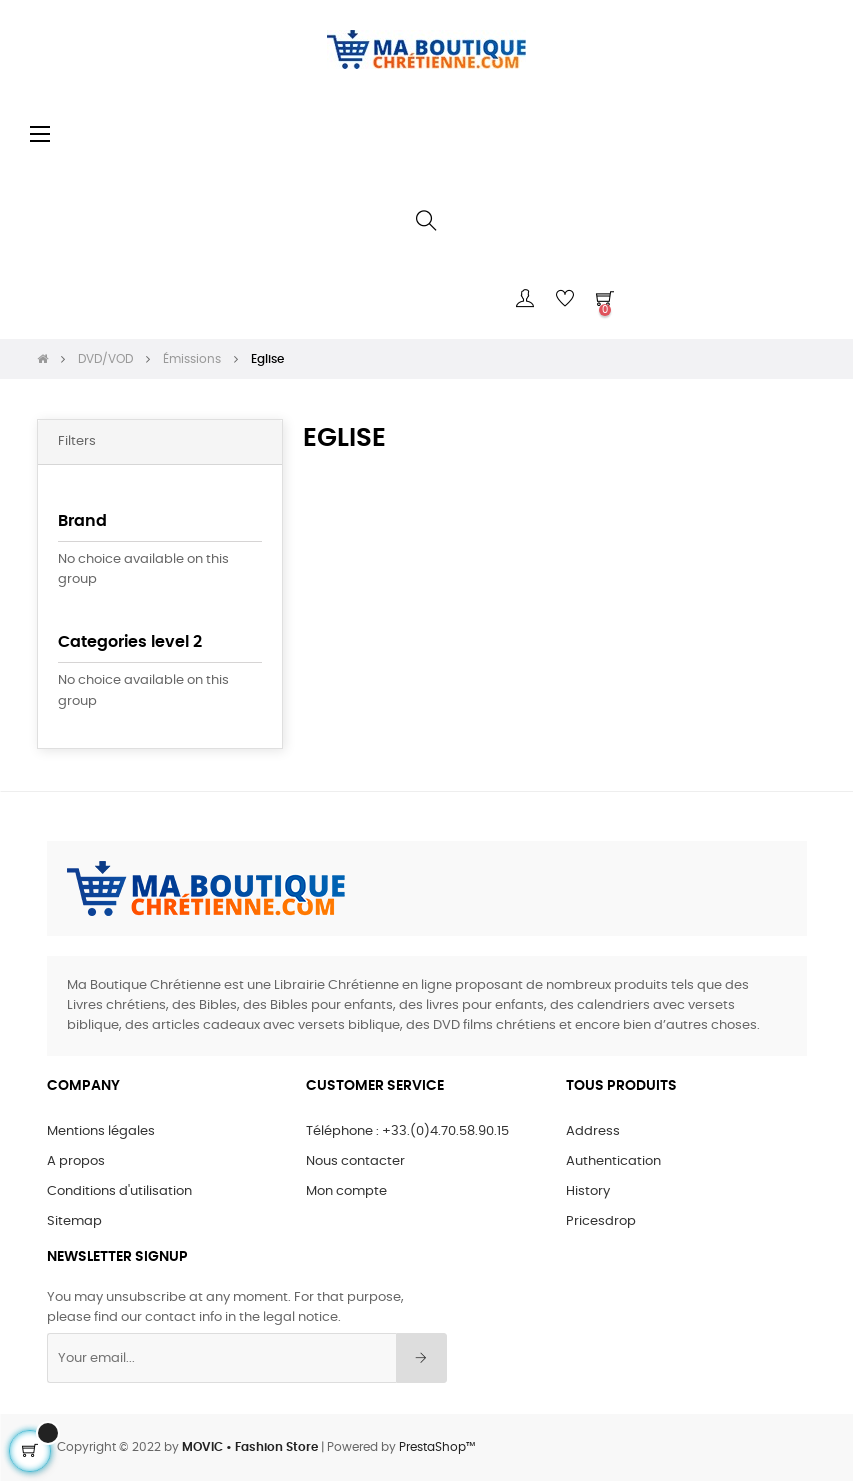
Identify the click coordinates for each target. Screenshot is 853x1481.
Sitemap (74, 1221)
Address (593, 1131)
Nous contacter (355, 1161)
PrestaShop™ (437, 1447)
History (588, 1191)
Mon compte (346, 1191)
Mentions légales (101, 1131)
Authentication (613, 1161)
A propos (76, 1161)
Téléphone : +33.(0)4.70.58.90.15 (407, 1131)
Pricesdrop (601, 1221)
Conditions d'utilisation (119, 1191)
